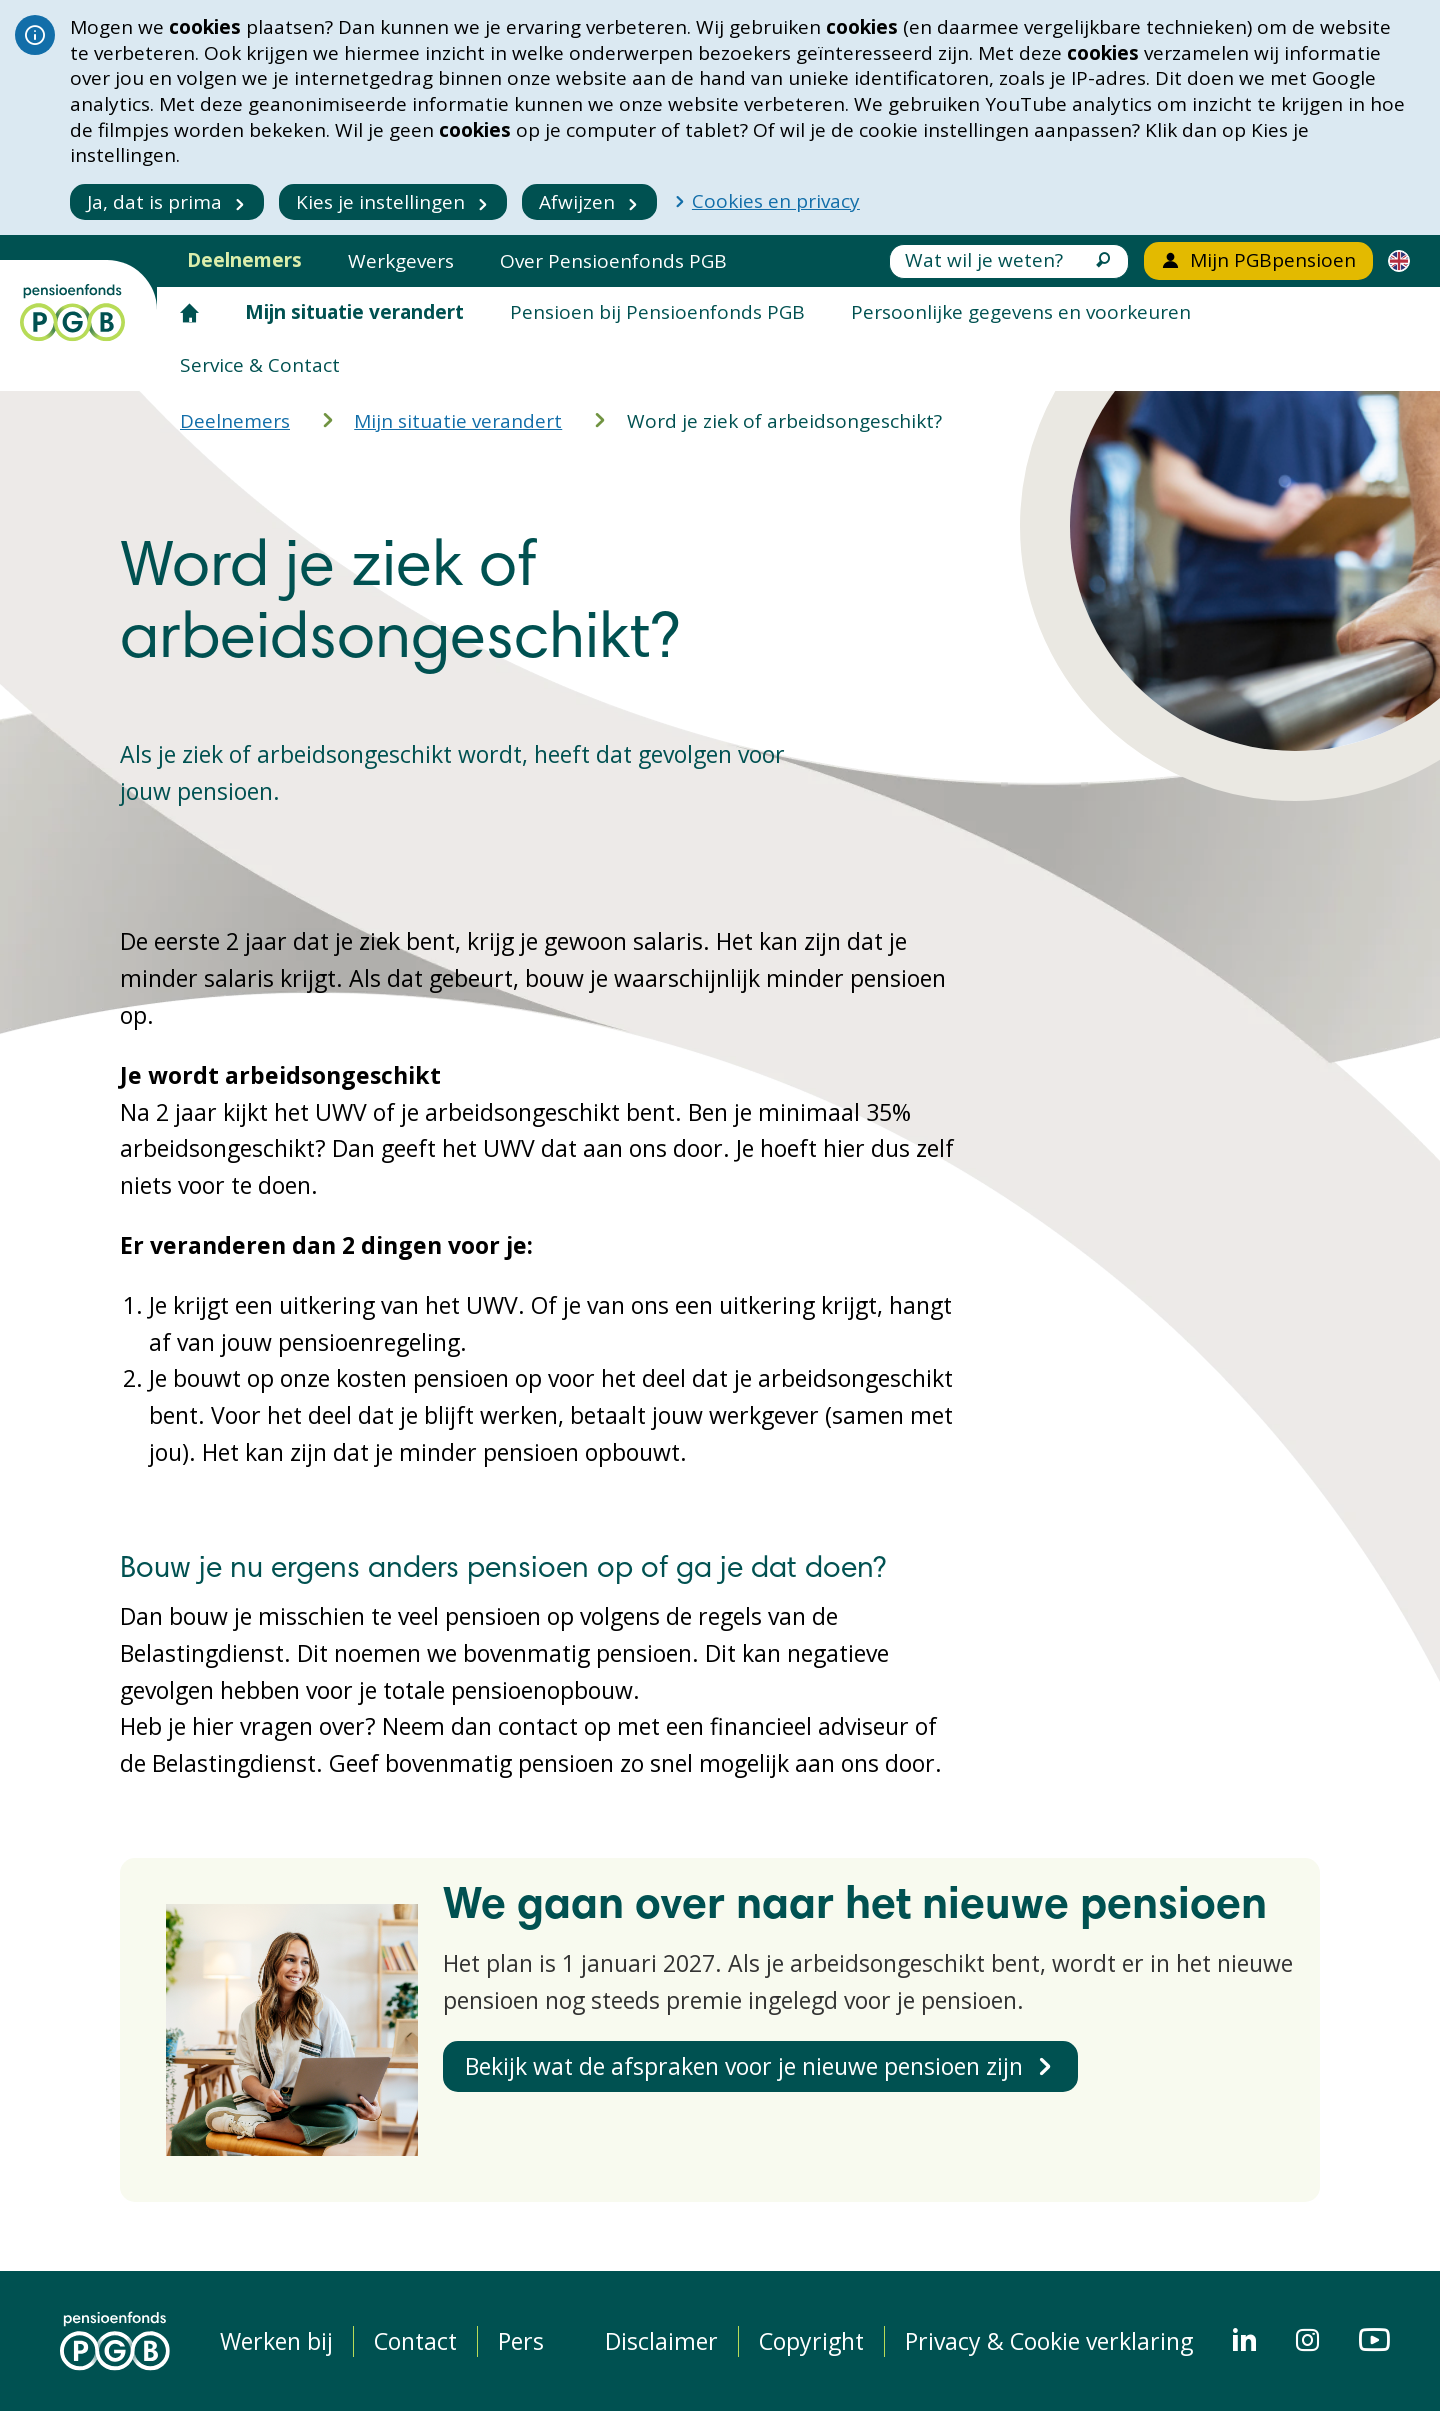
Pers (521, 2341)
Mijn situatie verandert (354, 312)
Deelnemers (244, 260)
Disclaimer (661, 2341)
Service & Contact (260, 365)
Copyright (811, 2341)
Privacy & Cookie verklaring (1049, 2341)
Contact (415, 2341)
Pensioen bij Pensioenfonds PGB (657, 312)
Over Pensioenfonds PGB (613, 261)
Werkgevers (401, 261)
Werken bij (276, 2341)
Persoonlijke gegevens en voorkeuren (1021, 312)
